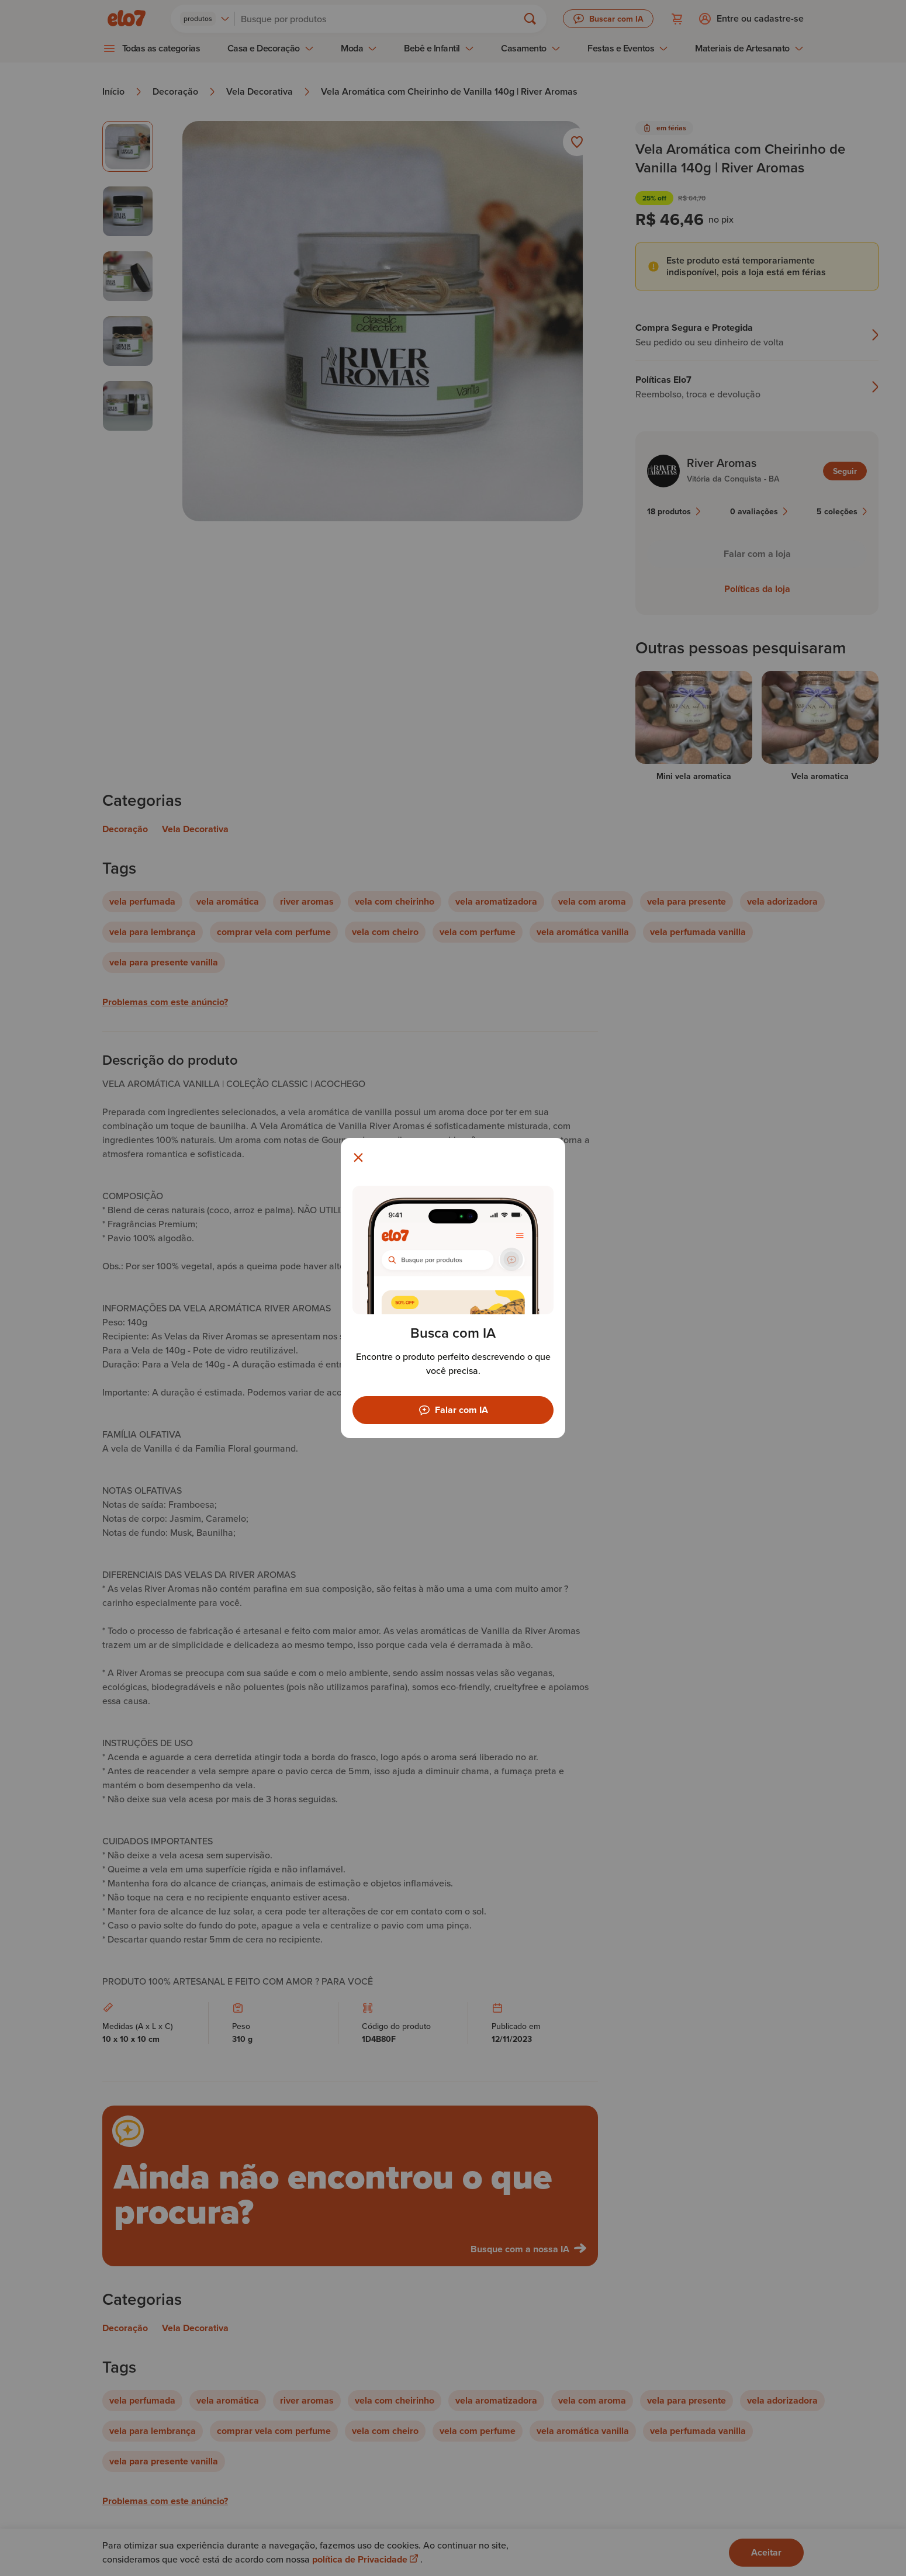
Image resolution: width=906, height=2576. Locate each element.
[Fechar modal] (358, 1158)
